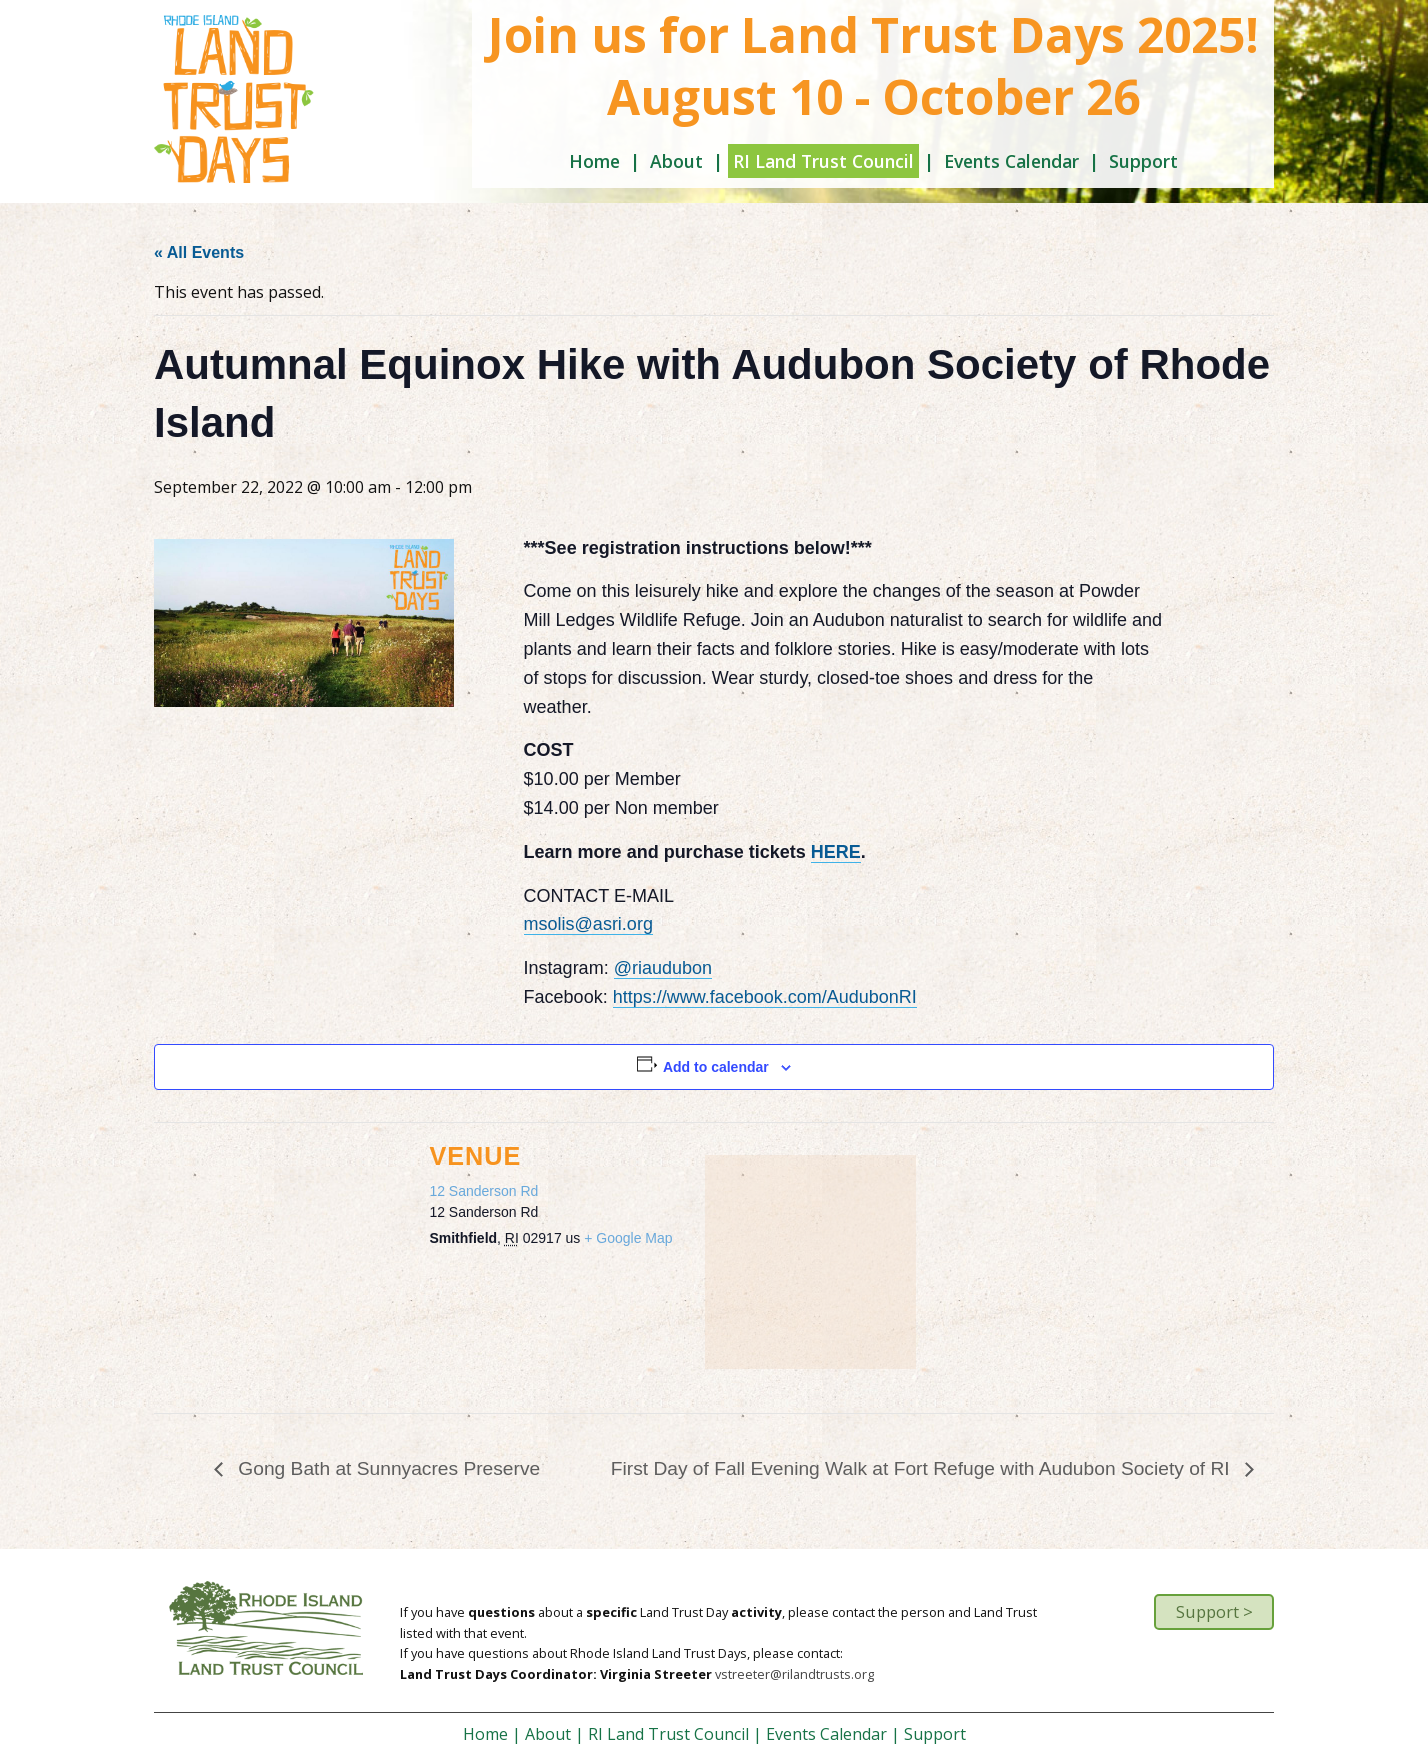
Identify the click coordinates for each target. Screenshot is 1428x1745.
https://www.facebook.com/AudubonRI (765, 997)
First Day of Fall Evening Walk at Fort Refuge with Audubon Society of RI (923, 1468)
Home (594, 161)
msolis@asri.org (588, 924)
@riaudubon (663, 968)
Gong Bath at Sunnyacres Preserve (386, 1468)
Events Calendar (1011, 161)
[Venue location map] (810, 1260)
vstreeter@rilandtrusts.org (794, 1674)
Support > (1214, 1611)
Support (1143, 161)
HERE (836, 852)
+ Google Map (628, 1238)
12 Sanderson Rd (483, 1191)
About (676, 161)
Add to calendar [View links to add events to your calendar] (716, 1067)
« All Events (199, 252)
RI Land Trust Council (823, 161)
